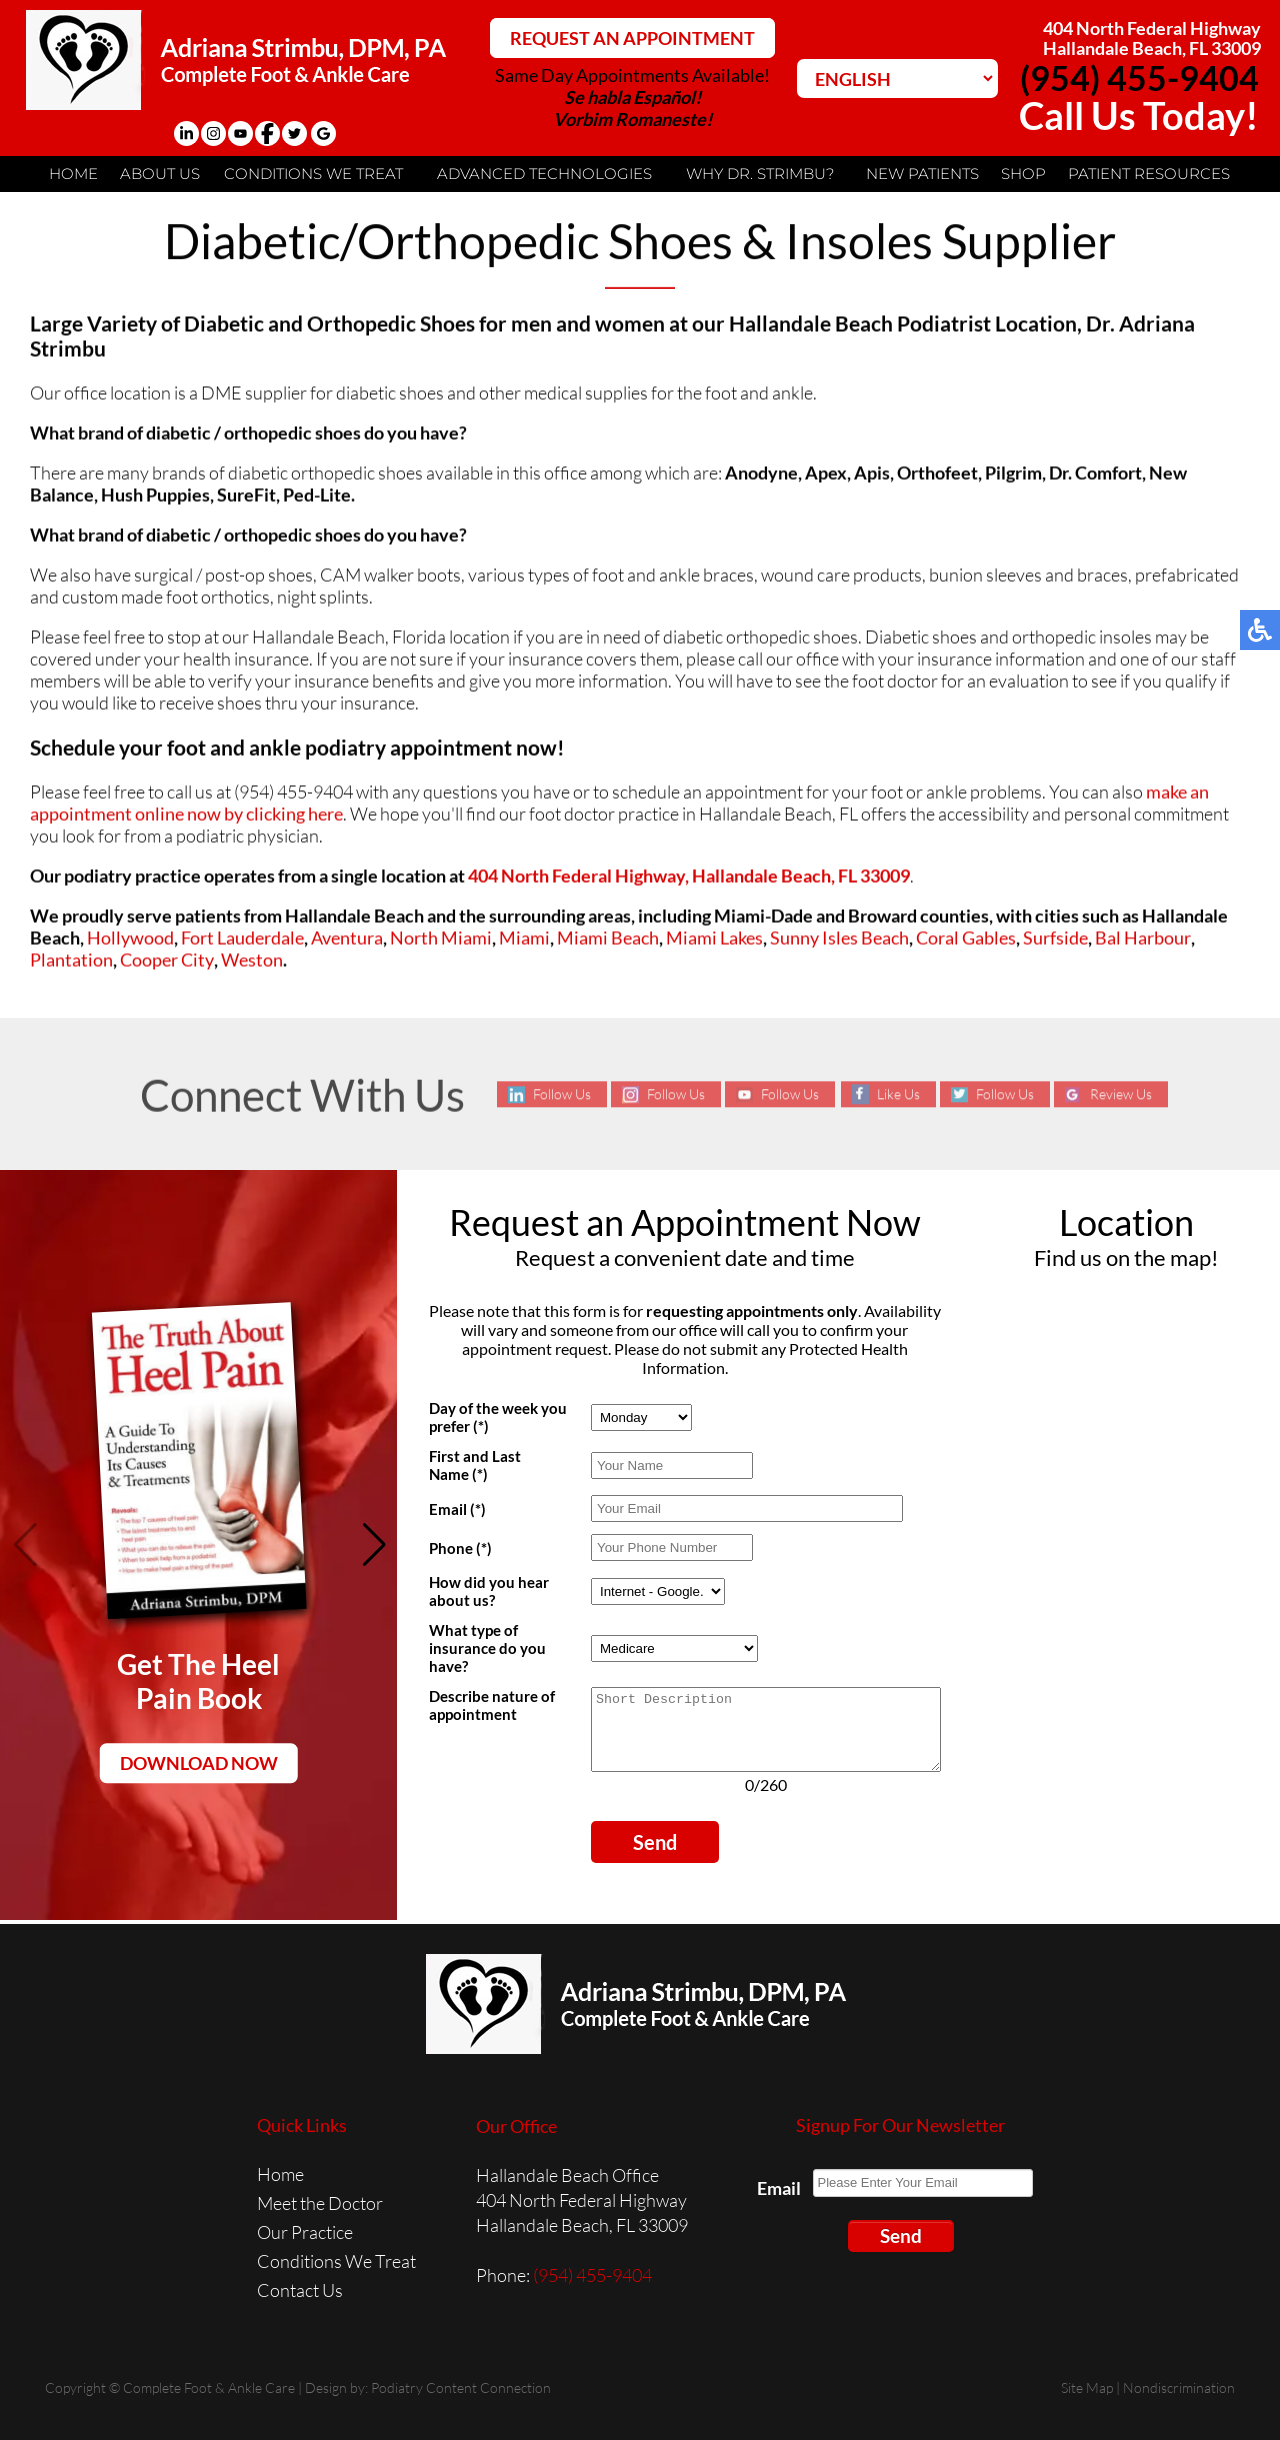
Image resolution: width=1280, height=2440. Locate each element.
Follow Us (562, 1094)
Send (655, 1857)
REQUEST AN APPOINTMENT (632, 38)
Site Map (1087, 2387)
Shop (1023, 173)
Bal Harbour (1143, 939)
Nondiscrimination (1179, 2387)
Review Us (1121, 1094)
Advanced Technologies (544, 173)
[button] (373, 1545)
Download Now (199, 1763)
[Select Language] (897, 78)
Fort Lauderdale (242, 939)
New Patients (922, 173)
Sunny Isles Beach (839, 939)
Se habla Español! (632, 97)
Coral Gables (966, 939)
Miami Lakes (714, 939)
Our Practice (305, 2232)
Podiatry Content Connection (461, 2387)
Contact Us (300, 2290)
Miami (524, 939)
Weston (252, 961)
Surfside (1055, 939)
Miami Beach (608, 939)
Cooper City (167, 961)
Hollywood (130, 939)
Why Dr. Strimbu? (760, 173)
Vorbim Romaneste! (632, 119)
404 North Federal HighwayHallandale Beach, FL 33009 (1152, 38)
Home (73, 173)
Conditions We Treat (313, 173)
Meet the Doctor (320, 2203)
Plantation (71, 961)
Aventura (347, 939)
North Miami (441, 939)
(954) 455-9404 (1139, 77)
